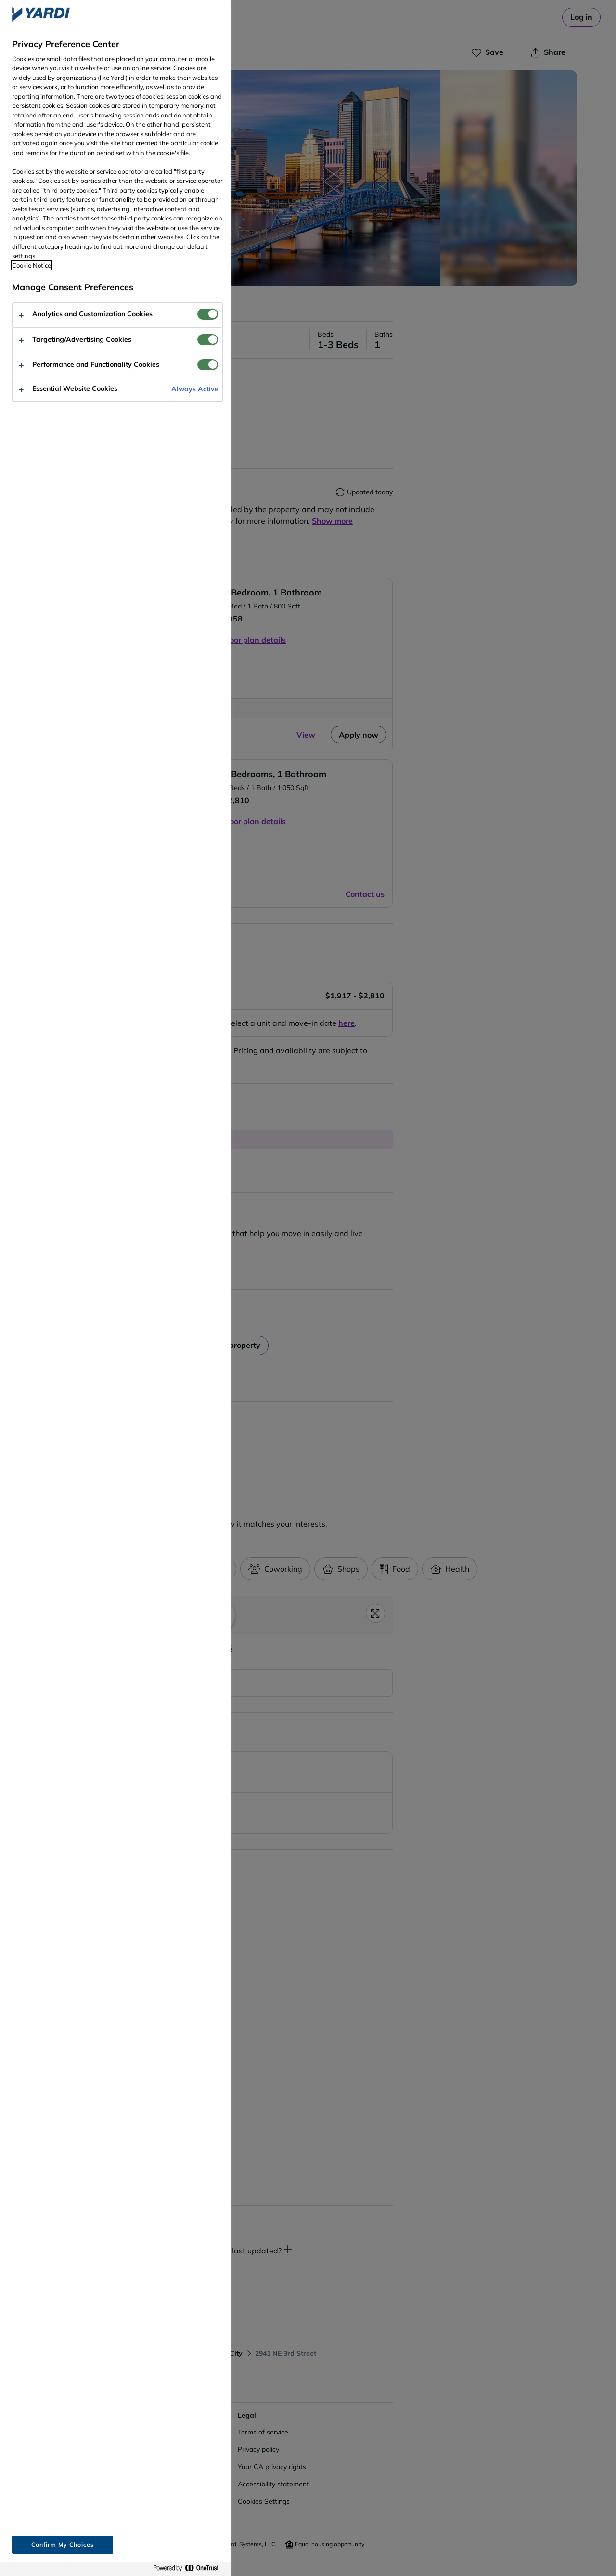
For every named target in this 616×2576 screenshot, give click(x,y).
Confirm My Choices (62, 2544)
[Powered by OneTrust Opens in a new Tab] (189, 2569)
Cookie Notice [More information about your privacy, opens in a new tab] (31, 265)
